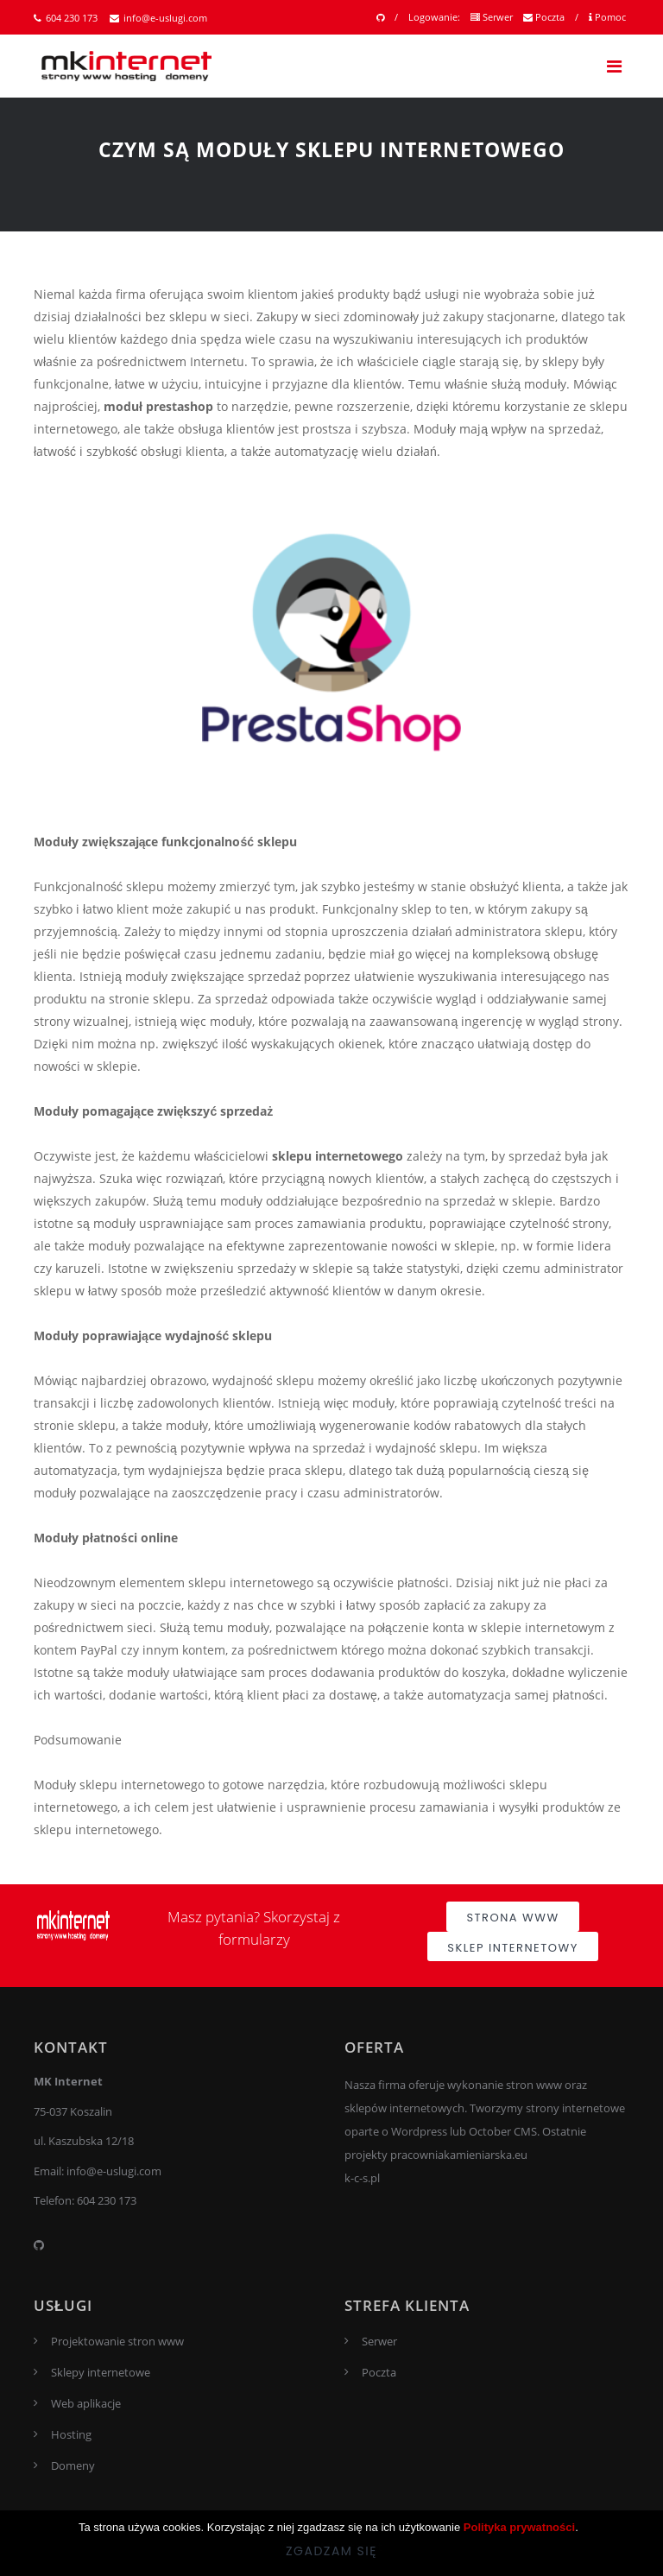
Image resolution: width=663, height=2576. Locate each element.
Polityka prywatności (519, 2527)
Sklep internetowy (512, 1948)
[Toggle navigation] (614, 66)
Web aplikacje (86, 2403)
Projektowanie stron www (117, 2341)
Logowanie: (434, 16)
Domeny (73, 2465)
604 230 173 (66, 17)
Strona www (512, 1917)
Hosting (71, 2434)
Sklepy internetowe (100, 2372)
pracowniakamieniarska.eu (458, 2154)
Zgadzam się (331, 2551)
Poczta (544, 16)
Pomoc (607, 16)
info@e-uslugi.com (158, 17)
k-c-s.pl (362, 2178)
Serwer (491, 16)
